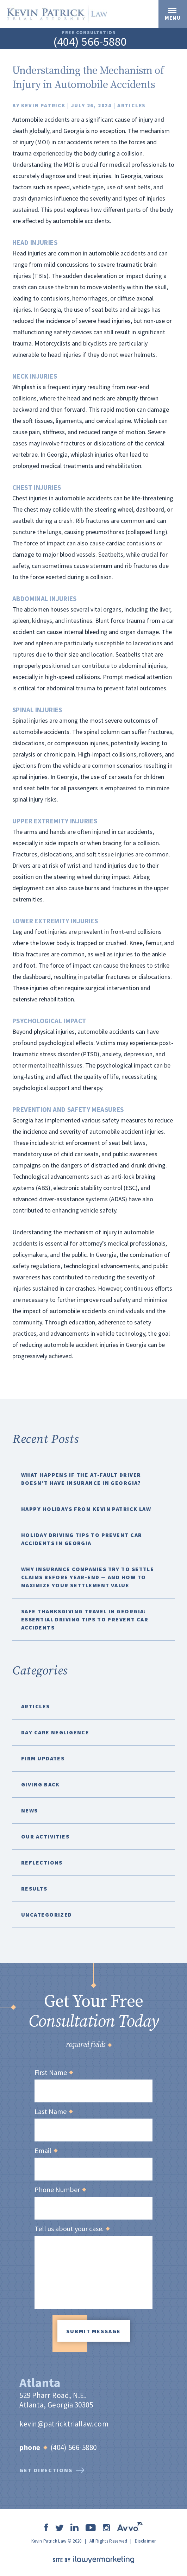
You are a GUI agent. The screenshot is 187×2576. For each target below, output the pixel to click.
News (29, 1810)
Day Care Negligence (55, 1732)
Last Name (53, 2111)
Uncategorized (46, 1914)
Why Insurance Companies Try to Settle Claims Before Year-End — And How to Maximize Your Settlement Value (87, 1577)
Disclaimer (145, 2541)
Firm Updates (42, 1758)
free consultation (89, 33)
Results (34, 1888)
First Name (54, 2072)
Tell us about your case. (72, 2228)
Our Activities (45, 1836)
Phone (33, 2447)
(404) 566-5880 (90, 42)
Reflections (42, 1862)
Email (46, 2150)
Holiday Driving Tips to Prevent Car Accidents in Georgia (81, 1538)
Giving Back (40, 1784)
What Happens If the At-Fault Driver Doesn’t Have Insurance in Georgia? (81, 1478)
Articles (131, 105)
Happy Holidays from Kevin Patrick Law (86, 1508)
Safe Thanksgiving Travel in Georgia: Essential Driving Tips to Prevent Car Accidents (84, 1619)
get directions (52, 2470)
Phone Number (60, 2189)
